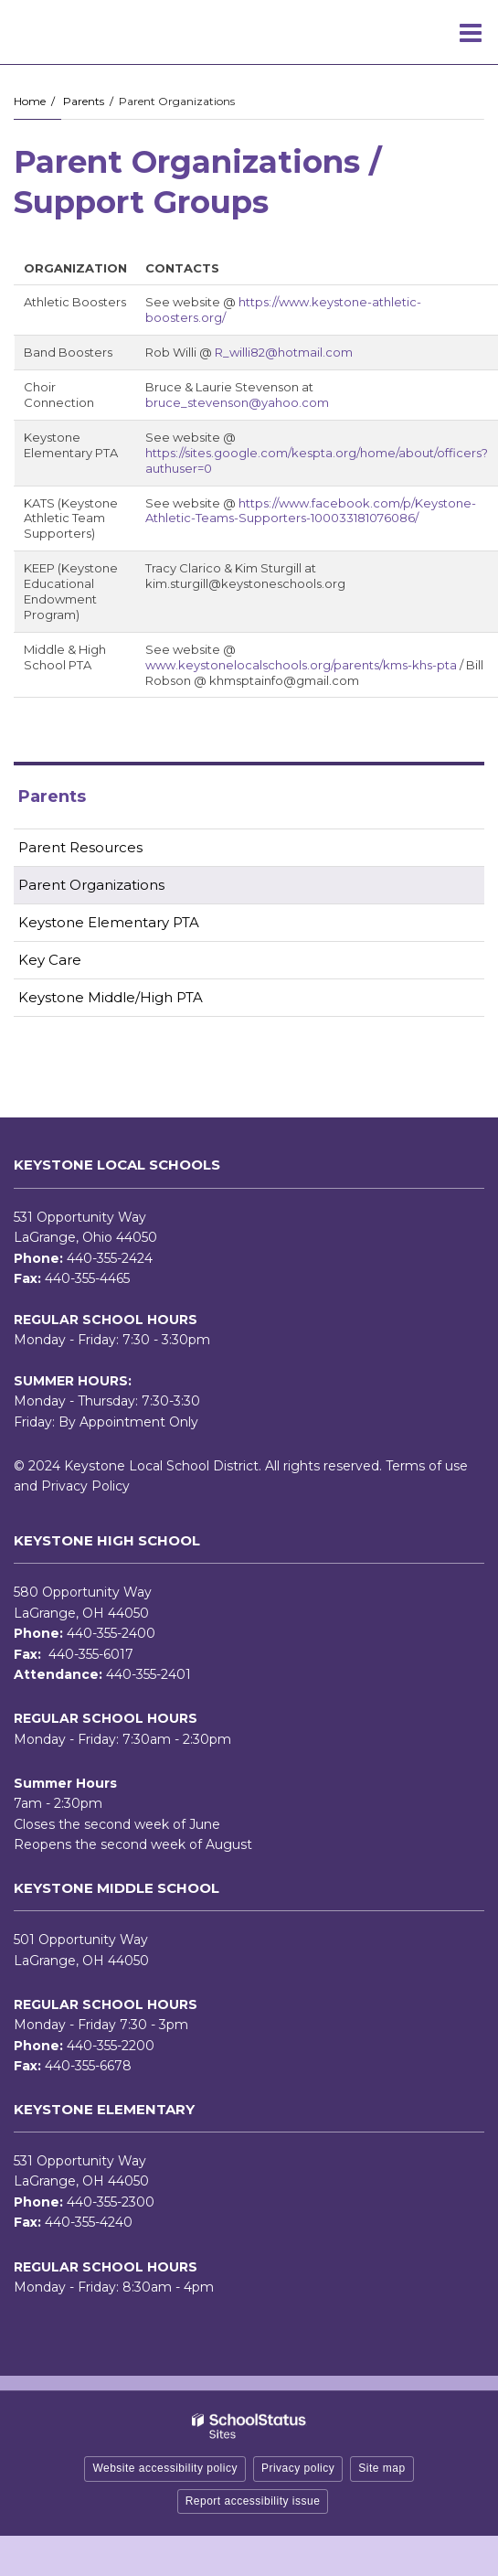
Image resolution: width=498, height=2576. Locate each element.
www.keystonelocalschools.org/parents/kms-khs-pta (301, 664)
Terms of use (427, 1466)
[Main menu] (470, 32)
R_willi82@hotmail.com (282, 352)
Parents (83, 101)
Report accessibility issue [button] (253, 2501)
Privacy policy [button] (297, 2468)
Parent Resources (80, 847)
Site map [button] (381, 2468)
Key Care (49, 959)
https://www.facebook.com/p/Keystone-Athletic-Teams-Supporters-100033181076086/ (310, 511)
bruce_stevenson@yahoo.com (237, 402)
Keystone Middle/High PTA (110, 997)
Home (30, 101)
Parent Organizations (91, 884)
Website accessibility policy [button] (165, 2468)
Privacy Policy (85, 1486)
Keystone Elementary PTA (108, 922)
